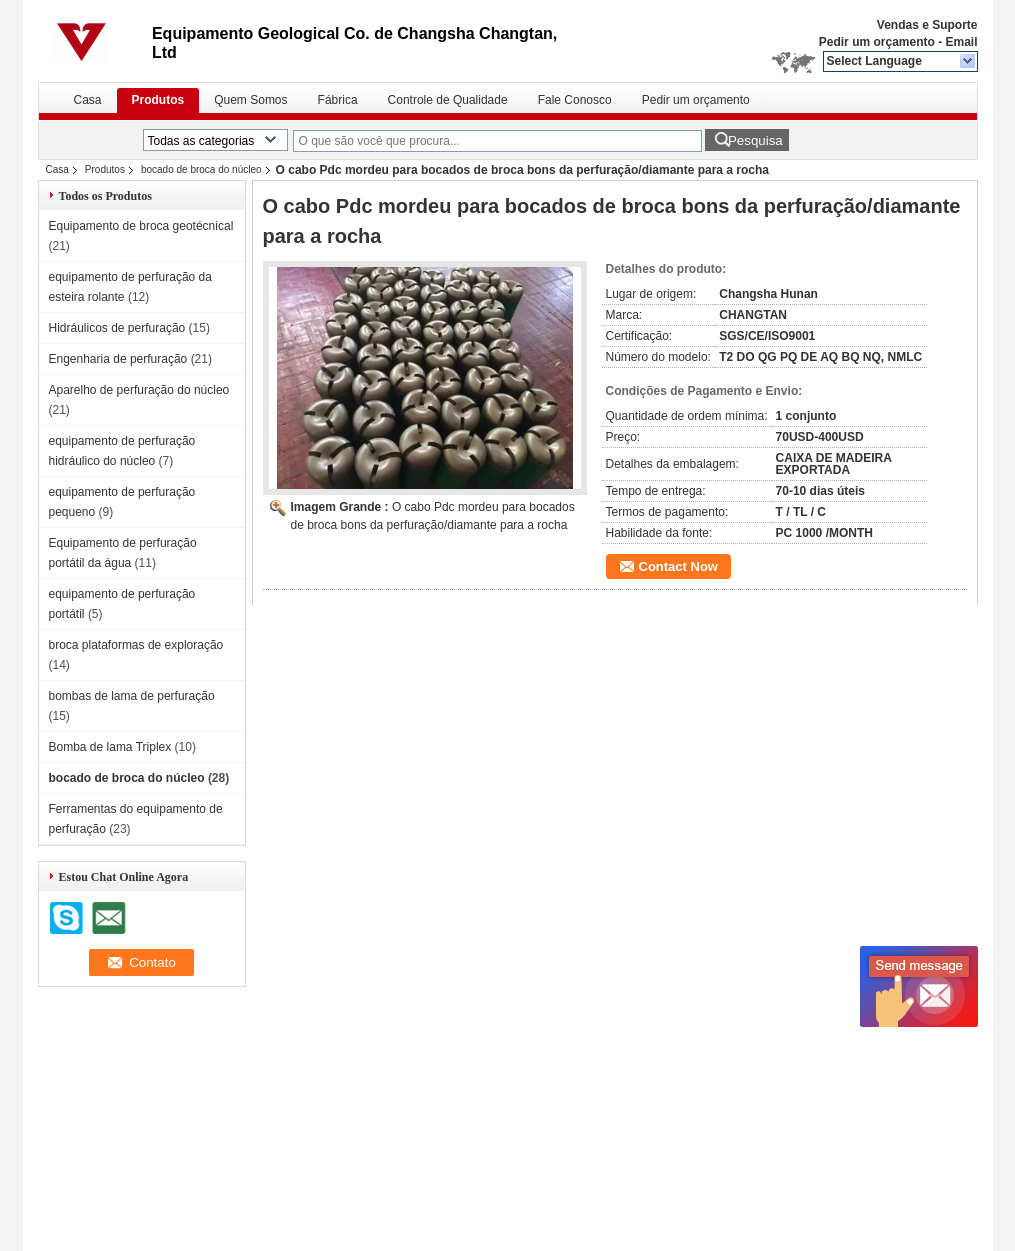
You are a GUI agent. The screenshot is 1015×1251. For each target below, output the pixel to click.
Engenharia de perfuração (118, 359)
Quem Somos (250, 100)
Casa (88, 100)
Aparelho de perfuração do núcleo (139, 390)
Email (961, 42)
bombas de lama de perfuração (132, 696)
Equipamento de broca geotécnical (141, 226)
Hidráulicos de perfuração (117, 328)
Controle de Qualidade (448, 100)
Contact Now (678, 566)
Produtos (158, 100)
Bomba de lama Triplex (110, 747)
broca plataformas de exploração (136, 645)
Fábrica (338, 100)
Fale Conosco (575, 100)
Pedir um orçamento (877, 42)
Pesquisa (755, 140)
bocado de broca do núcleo (201, 169)
